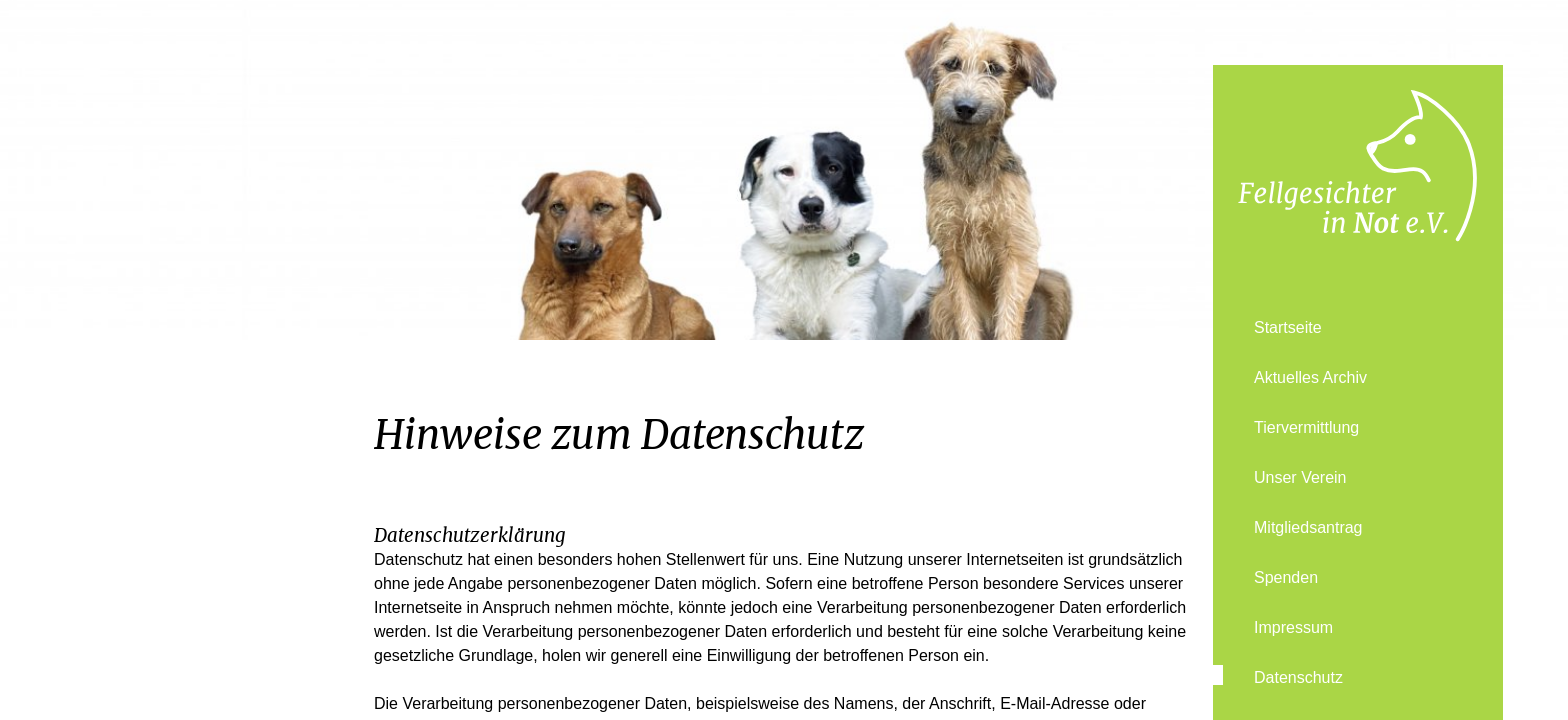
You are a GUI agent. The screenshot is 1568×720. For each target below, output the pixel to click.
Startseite (1288, 327)
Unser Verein (1300, 477)
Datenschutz (1298, 677)
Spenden (1286, 577)
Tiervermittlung (1306, 427)
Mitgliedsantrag (1308, 527)
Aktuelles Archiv (1310, 377)
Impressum (1293, 627)
